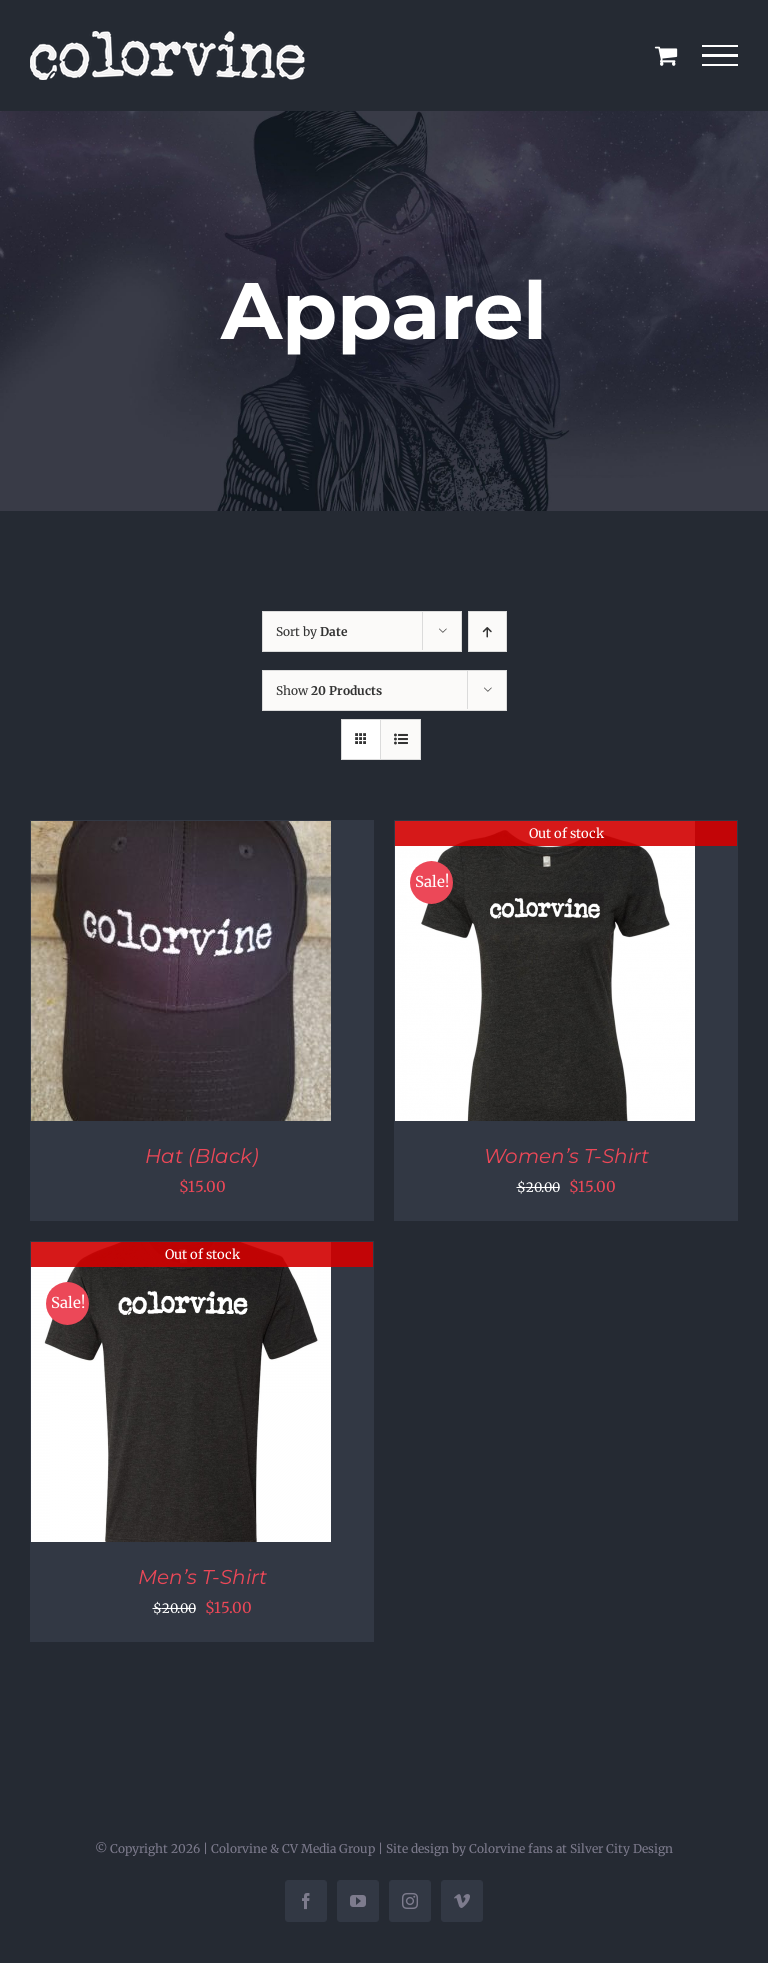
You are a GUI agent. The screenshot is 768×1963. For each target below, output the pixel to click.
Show (329, 690)
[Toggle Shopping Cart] (666, 55)
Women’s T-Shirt (566, 1156)
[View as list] (400, 739)
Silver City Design (621, 1848)
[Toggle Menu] (720, 56)
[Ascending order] (487, 631)
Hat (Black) (202, 1156)
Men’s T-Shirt (202, 1577)
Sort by (311, 631)
